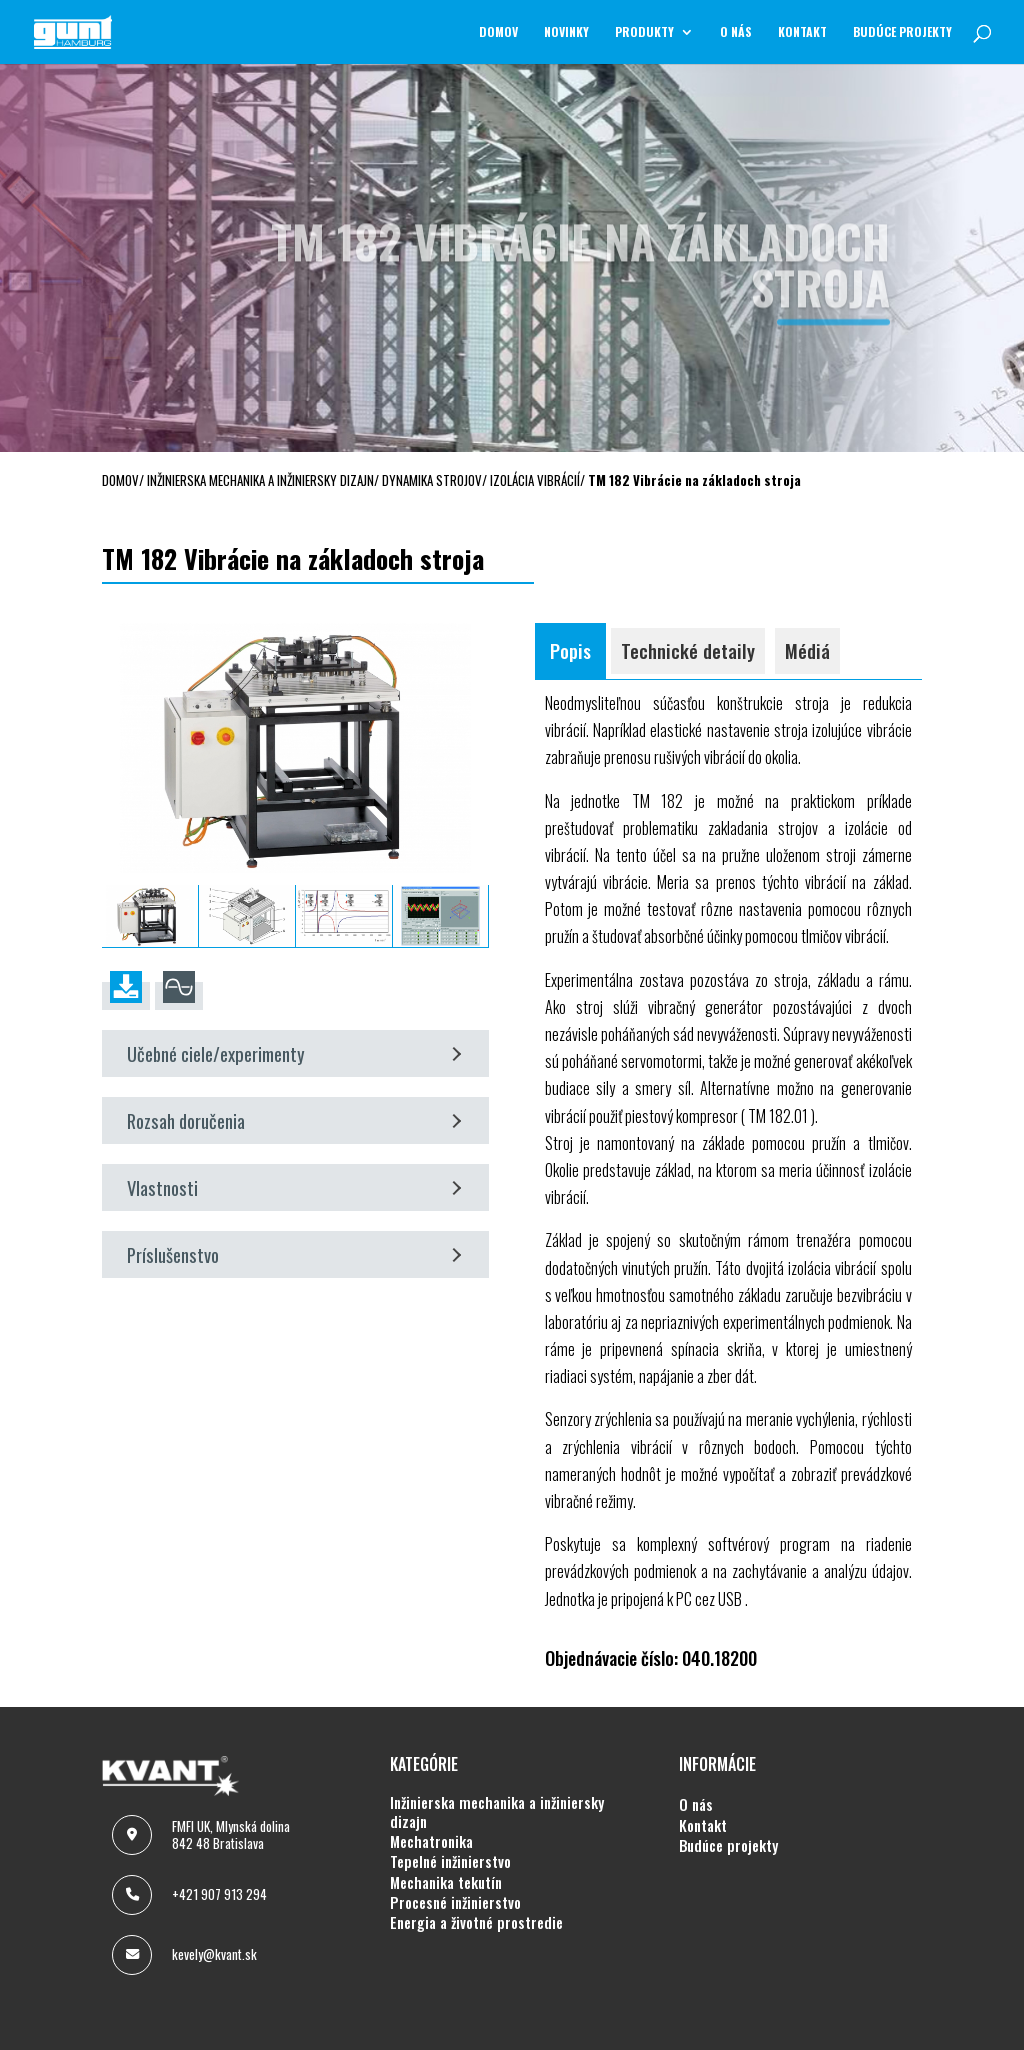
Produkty (644, 32)
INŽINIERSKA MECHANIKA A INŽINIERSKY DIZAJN (497, 1812)
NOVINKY (566, 32)
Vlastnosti (294, 1187)
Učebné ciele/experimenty (294, 1053)
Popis (570, 650)
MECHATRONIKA (431, 1842)
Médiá (807, 650)
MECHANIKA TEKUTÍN (446, 1883)
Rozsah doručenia (294, 1120)
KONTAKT (802, 32)
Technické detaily (688, 650)
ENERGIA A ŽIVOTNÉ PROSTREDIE (476, 1923)
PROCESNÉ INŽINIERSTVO (455, 1903)
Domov (498, 32)
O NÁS (736, 32)
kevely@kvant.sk (214, 1954)
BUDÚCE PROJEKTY (902, 32)
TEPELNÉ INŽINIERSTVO (450, 1862)
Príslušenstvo (294, 1254)
